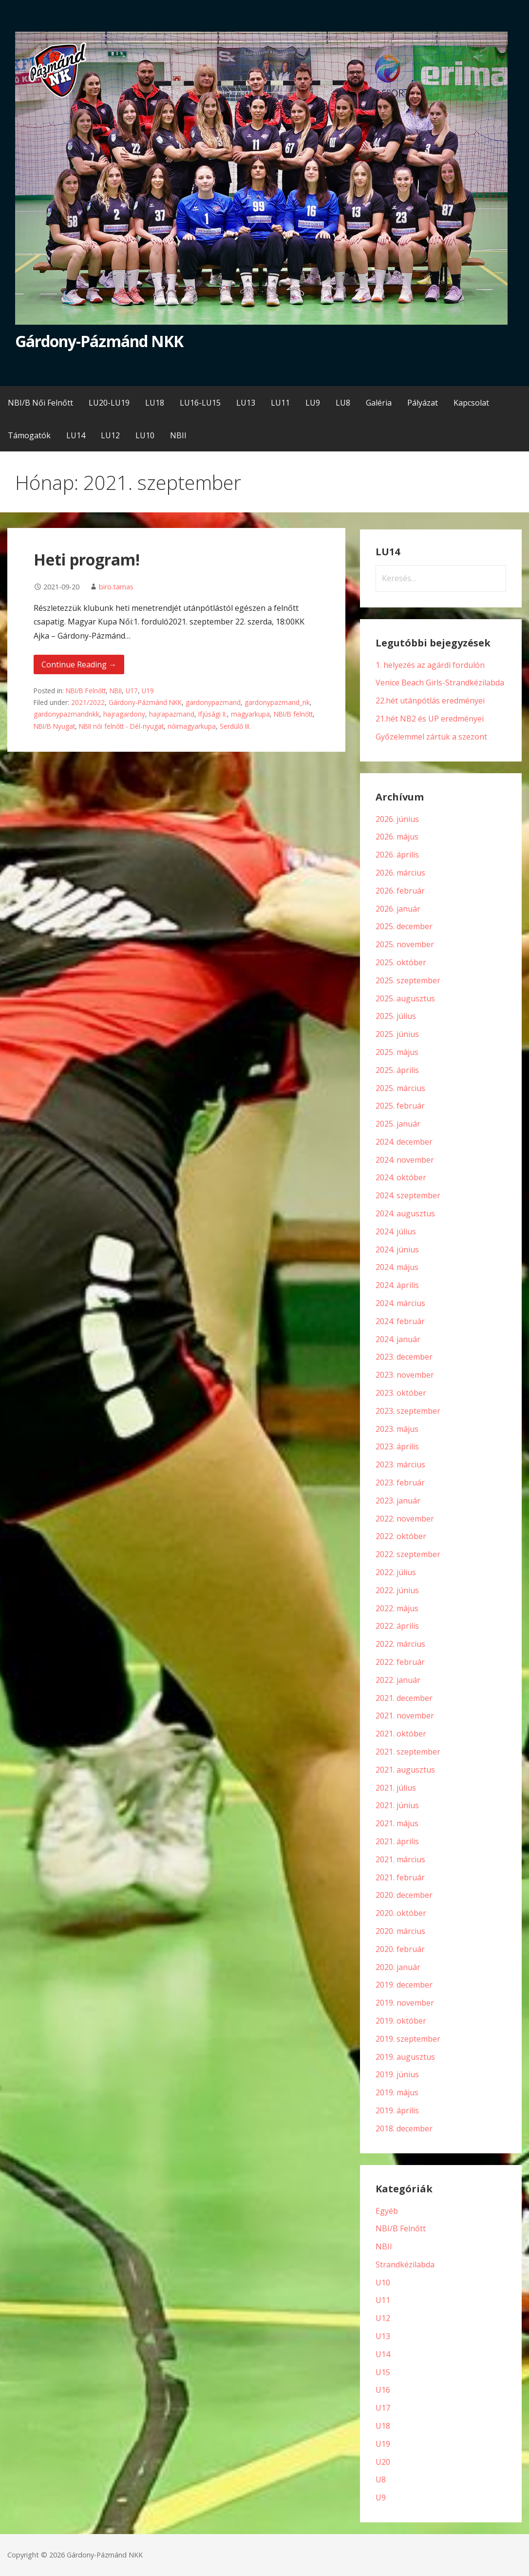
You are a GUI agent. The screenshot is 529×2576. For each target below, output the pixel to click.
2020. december (404, 1895)
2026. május (397, 836)
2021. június (397, 1805)
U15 (383, 2372)
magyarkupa (250, 714)
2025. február (400, 1105)
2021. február (400, 1877)
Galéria (379, 402)
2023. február (400, 1482)
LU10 (144, 435)
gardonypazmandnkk (66, 714)
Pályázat (422, 402)
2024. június (397, 1249)
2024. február (400, 1321)
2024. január (398, 1339)
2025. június (397, 1034)
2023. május (397, 1429)
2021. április (397, 1841)
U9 (381, 2497)
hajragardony (124, 714)
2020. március (400, 1931)
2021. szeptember (408, 1751)
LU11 (280, 402)
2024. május (397, 1267)
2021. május (397, 1823)
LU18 (154, 402)
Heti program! (87, 559)
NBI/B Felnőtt (86, 690)
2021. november (405, 1715)
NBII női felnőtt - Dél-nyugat (121, 726)
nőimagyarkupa (192, 726)
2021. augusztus (405, 1769)
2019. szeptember (408, 2038)
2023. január (398, 1500)
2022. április (397, 1625)
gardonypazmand (213, 702)
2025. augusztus (405, 998)
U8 (381, 2479)
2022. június (397, 1590)
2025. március (400, 1088)
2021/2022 (88, 702)
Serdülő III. (235, 726)
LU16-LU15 (200, 402)
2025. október (401, 962)
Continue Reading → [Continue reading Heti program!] (78, 664)
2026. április (397, 854)
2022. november (405, 1518)
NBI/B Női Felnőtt (40, 402)
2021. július (396, 1787)
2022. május (397, 1608)
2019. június (397, 2074)
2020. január (398, 1967)
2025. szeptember (408, 980)
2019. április (397, 2110)
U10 (383, 2282)
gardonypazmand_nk (277, 702)
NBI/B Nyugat (54, 726)
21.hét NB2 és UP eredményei (430, 718)
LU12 (110, 435)
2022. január (398, 1680)
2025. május (397, 1052)
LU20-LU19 (109, 402)
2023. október (401, 1392)
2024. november (405, 1159)
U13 (383, 2336)
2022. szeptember (408, 1554)
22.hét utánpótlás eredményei (430, 700)
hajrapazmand (171, 714)
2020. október (401, 1913)
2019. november (405, 2002)
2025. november (405, 944)
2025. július (396, 1016)
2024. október (401, 1177)
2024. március (400, 1303)
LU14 (75, 435)
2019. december (404, 1984)
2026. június (397, 819)
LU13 (245, 402)
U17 (132, 690)
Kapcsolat (471, 402)
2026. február (400, 890)
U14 (383, 2354)
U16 (383, 2389)
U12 (383, 2318)
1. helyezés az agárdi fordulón (430, 665)
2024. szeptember (408, 1195)
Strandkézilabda (405, 2264)
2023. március (400, 1464)
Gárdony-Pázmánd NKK (99, 341)
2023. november (405, 1374)
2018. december (404, 2128)
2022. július (396, 1572)
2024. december (404, 1141)
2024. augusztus (405, 1213)
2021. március (400, 1859)
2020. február (400, 1949)
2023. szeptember (408, 1410)
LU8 (343, 402)
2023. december (404, 1356)
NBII (178, 435)
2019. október (401, 2020)
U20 (383, 2462)
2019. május (397, 2092)
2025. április (397, 1070)
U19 (148, 690)
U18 (383, 2425)
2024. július (396, 1231)
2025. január (398, 1123)
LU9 (312, 402)
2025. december (404, 926)
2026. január (398, 908)
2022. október (401, 1536)
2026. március (400, 872)
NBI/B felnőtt (293, 714)
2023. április (397, 1446)
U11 (383, 2300)
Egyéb (387, 2210)
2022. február (400, 1662)
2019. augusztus (405, 2056)
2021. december (404, 1698)
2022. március (400, 1644)
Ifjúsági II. (212, 714)
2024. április (397, 1285)
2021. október (401, 1733)
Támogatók (29, 435)
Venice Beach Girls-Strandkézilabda (440, 682)
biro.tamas (116, 586)
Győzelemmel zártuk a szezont (431, 736)
